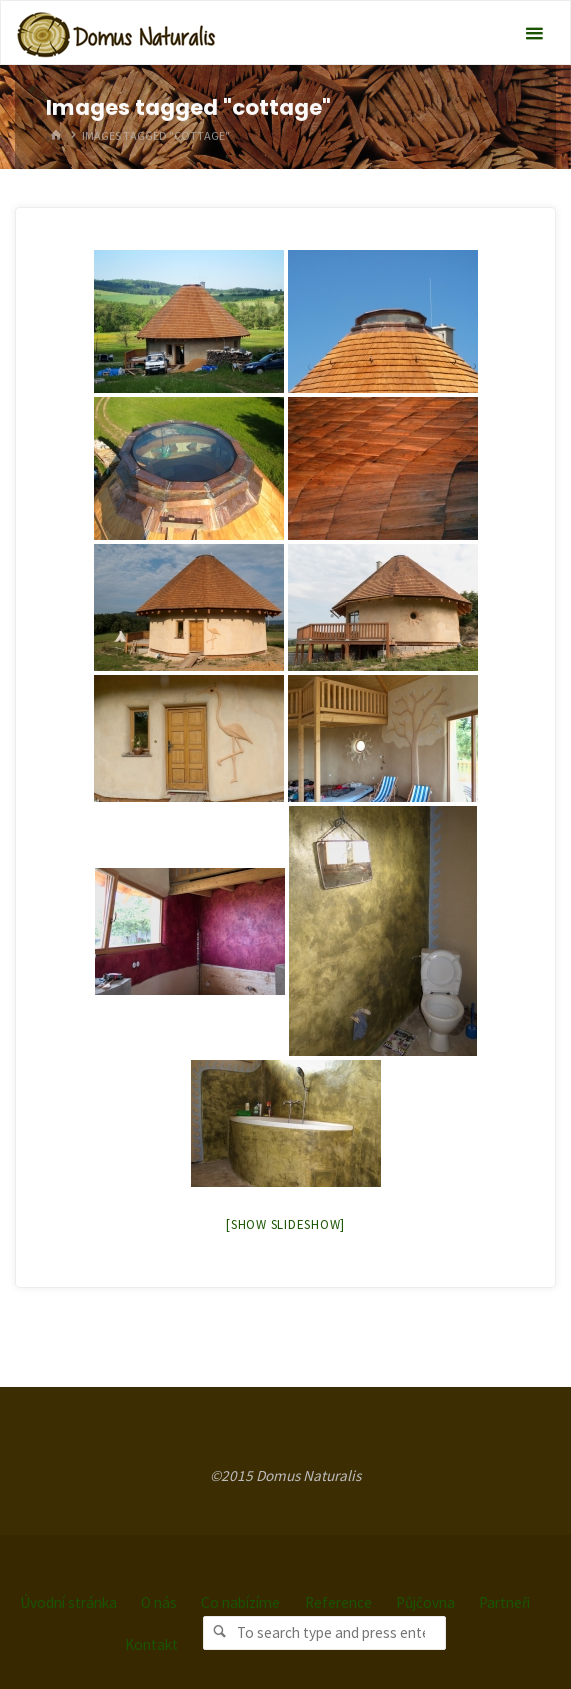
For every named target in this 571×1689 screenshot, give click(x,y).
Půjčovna (425, 1602)
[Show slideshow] (285, 1224)
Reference (338, 1602)
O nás (159, 1602)
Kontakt (151, 1644)
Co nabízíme (240, 1602)
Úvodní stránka (68, 1602)
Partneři (504, 1602)
